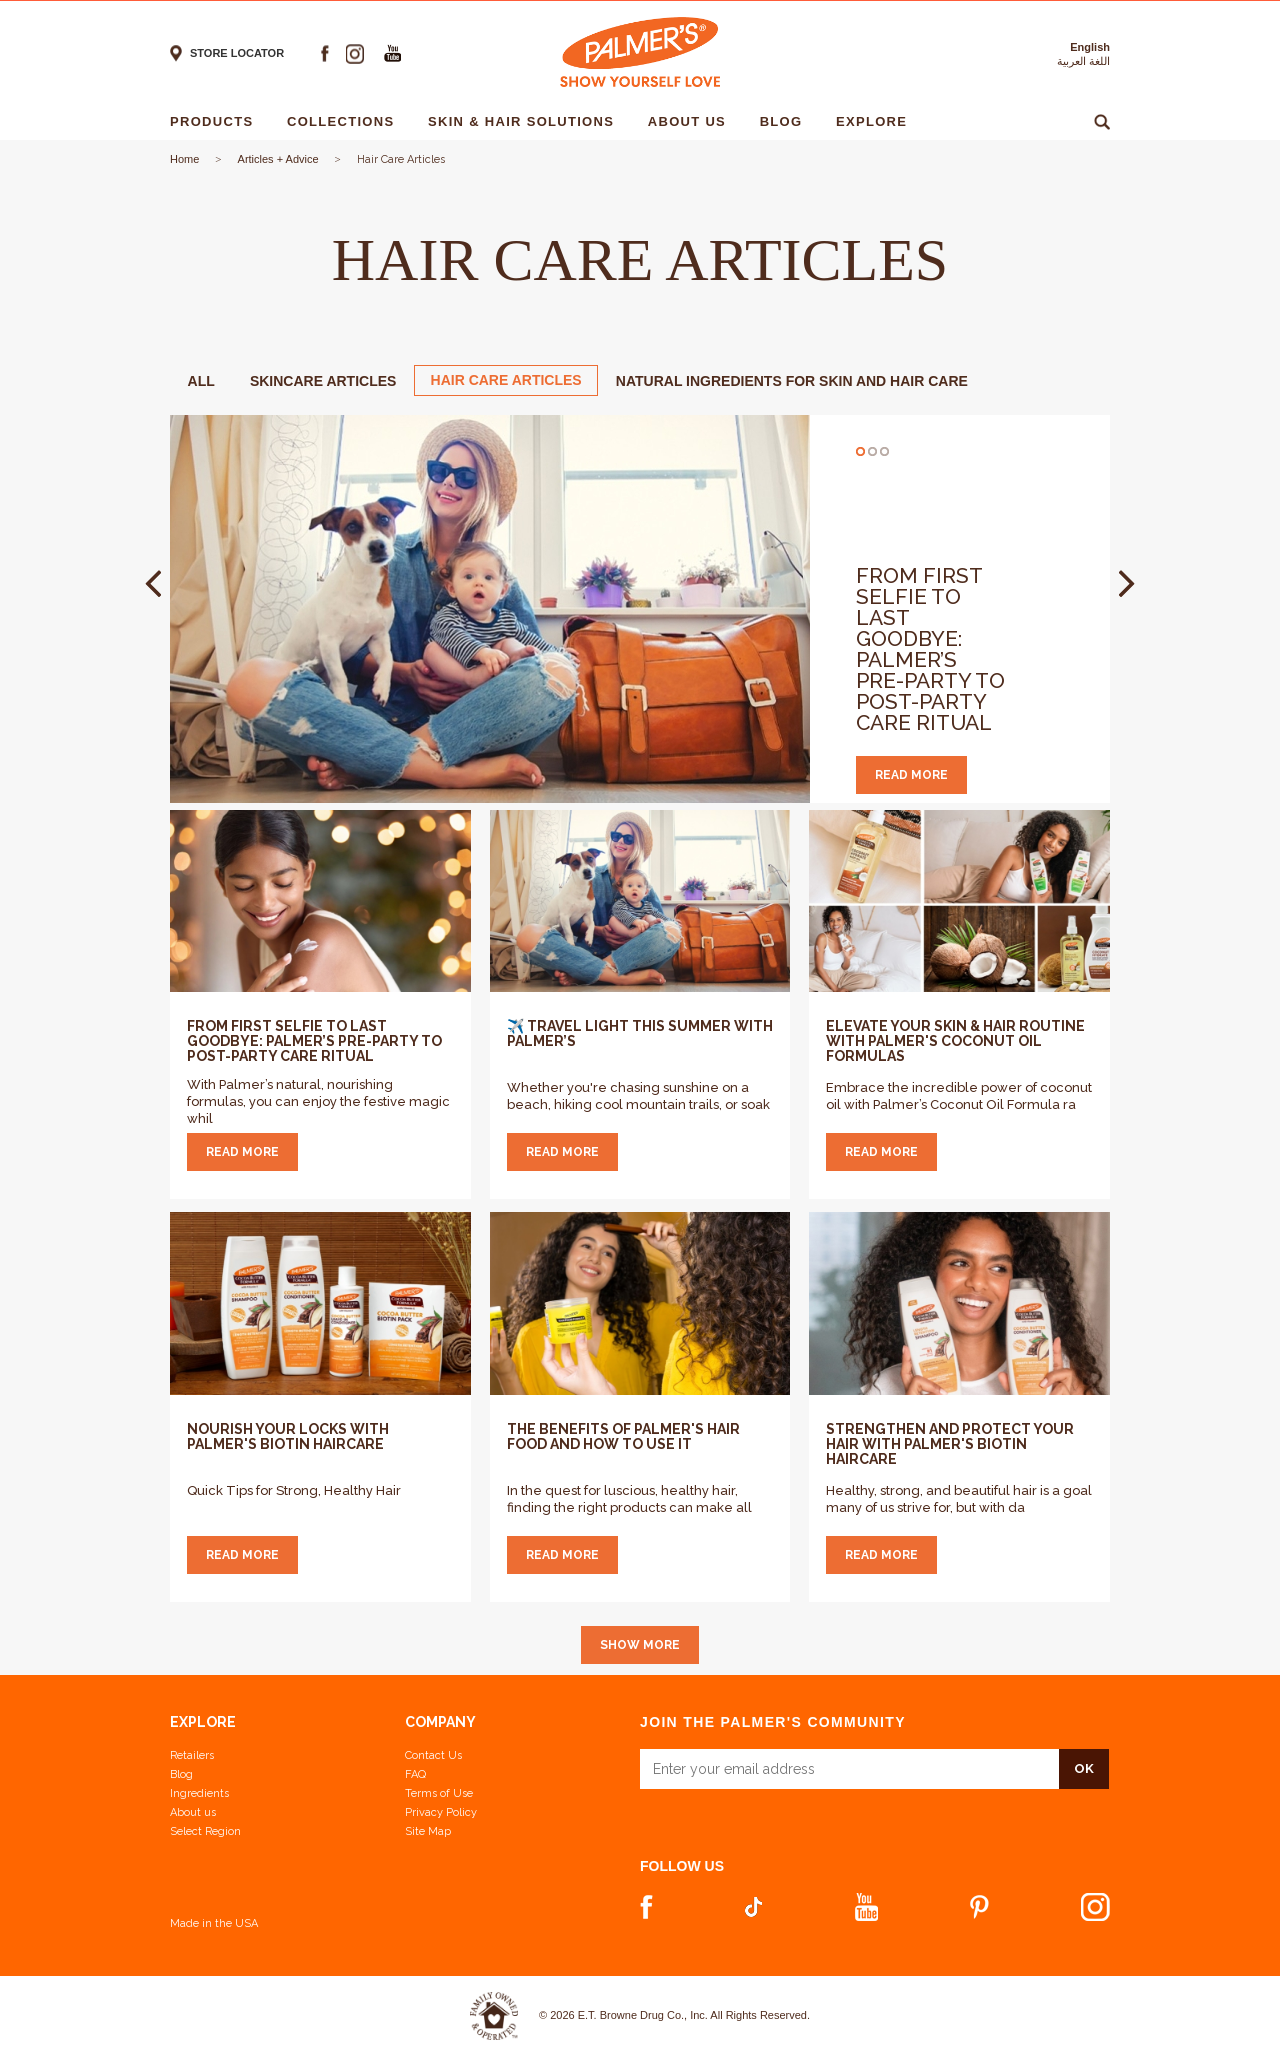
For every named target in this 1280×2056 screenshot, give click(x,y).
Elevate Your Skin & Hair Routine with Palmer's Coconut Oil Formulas (955, 1041)
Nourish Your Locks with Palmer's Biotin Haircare (288, 1436)
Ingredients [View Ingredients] (199, 1793)
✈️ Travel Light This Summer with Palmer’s (640, 1033)
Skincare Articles (323, 381)
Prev (153, 583)
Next (1127, 583)
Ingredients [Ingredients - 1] (997, 121)
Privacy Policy (441, 1812)
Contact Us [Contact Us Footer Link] (433, 1755)
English (1090, 47)
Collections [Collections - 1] (345, 121)
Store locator (237, 53)
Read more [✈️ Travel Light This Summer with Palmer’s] (562, 1152)
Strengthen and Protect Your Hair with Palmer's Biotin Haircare (950, 1444)
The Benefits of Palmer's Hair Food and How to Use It (623, 1436)
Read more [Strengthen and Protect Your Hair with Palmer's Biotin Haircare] (881, 1555)
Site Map (428, 1831)
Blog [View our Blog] (181, 1774)
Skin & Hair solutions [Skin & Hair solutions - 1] (526, 121)
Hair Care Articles (506, 380)
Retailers (192, 1755)
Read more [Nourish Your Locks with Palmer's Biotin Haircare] (242, 1555)
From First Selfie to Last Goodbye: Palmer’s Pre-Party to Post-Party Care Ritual (930, 649)
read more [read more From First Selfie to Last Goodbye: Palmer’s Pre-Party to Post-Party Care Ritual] (911, 775)
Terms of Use (439, 1793)
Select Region (205, 1831)
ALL (201, 381)
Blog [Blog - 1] (786, 121)
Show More (640, 1645)
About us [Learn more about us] (193, 1812)
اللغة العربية (1083, 61)
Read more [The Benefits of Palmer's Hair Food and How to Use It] (562, 1555)
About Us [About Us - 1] (692, 121)
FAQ (415, 1774)
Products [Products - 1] (216, 121)
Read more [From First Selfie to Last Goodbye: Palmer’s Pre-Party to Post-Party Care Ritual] (242, 1152)
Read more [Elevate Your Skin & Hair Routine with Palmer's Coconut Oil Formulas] (881, 1152)
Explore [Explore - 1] (876, 121)
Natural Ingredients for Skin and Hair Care (792, 381)
